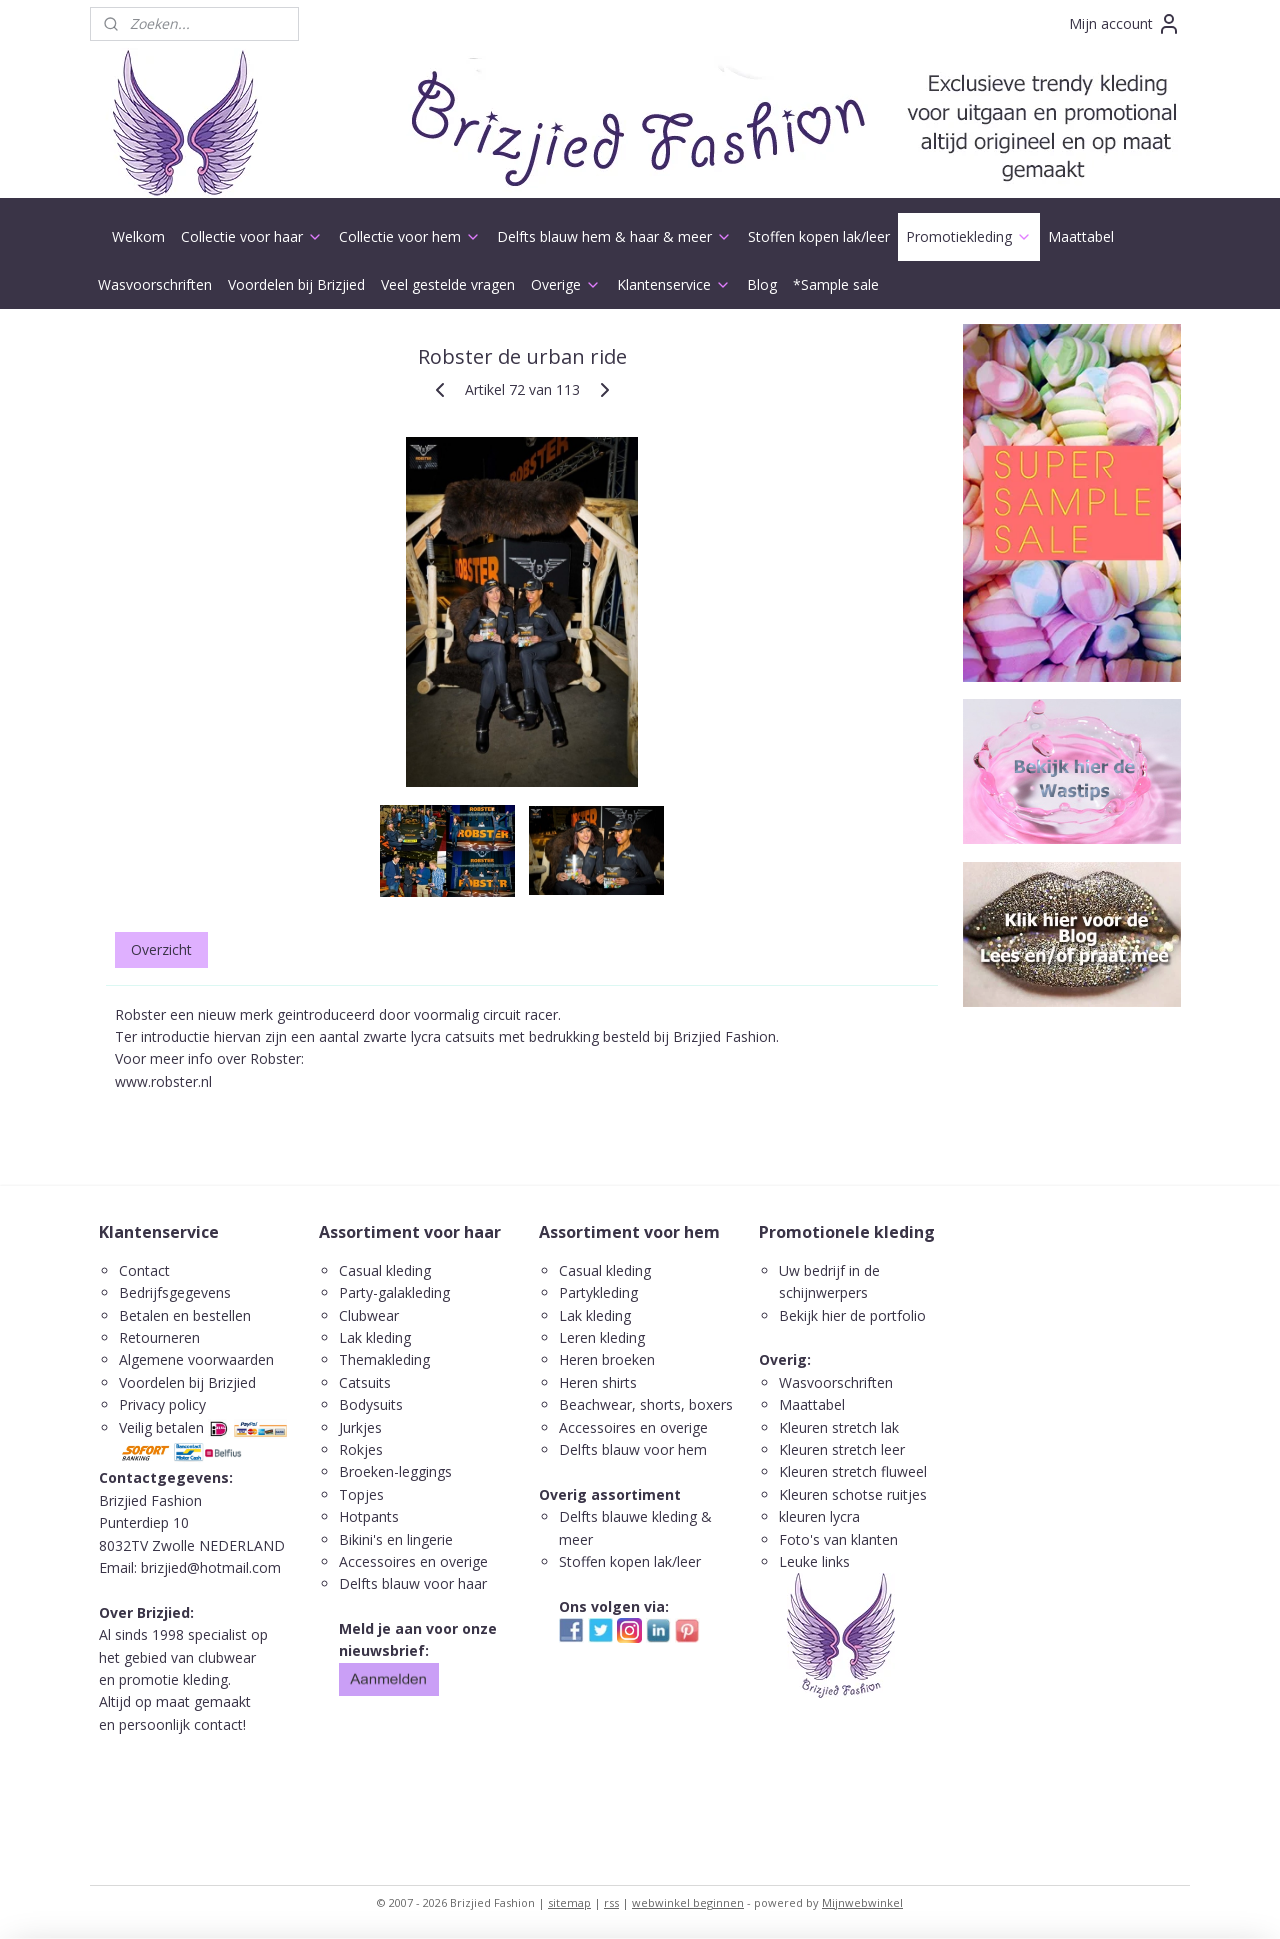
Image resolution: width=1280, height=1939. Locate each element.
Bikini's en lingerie (396, 1539)
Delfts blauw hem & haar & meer (614, 236)
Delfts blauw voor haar (413, 1583)
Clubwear (369, 1315)
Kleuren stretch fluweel (853, 1471)
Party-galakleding (394, 1292)
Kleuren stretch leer (842, 1449)
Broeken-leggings (395, 1471)
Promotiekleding (969, 236)
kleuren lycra (819, 1516)
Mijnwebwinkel (862, 1902)
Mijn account (1125, 24)
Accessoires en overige (413, 1561)
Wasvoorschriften (155, 284)
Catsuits (365, 1382)
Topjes (361, 1494)
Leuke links (814, 1561)
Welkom (138, 236)
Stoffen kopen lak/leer (819, 236)
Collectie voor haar (252, 236)
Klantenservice (674, 284)
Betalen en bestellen (185, 1315)
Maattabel (1081, 236)
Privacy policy (162, 1404)
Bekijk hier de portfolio (852, 1315)
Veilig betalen (161, 1427)
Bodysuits (371, 1404)
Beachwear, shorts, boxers (646, 1404)
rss (611, 1902)
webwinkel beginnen (688, 1902)
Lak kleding (375, 1337)
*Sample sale (836, 284)
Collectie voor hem (410, 236)
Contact (144, 1270)
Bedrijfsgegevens (175, 1292)
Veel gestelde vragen (448, 284)
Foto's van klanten (838, 1539)
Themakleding (386, 1359)
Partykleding (598, 1292)
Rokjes (361, 1449)
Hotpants (369, 1516)
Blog (762, 284)
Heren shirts (598, 1382)
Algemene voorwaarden (196, 1359)
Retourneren (159, 1337)
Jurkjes (360, 1427)
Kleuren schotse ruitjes (853, 1494)
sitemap (569, 1902)
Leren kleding (602, 1337)
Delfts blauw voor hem (633, 1449)
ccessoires (602, 1427)
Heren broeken (607, 1359)
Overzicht (161, 949)
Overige (566, 284)
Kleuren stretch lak (839, 1427)
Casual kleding (387, 1270)
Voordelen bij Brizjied (296, 284)
